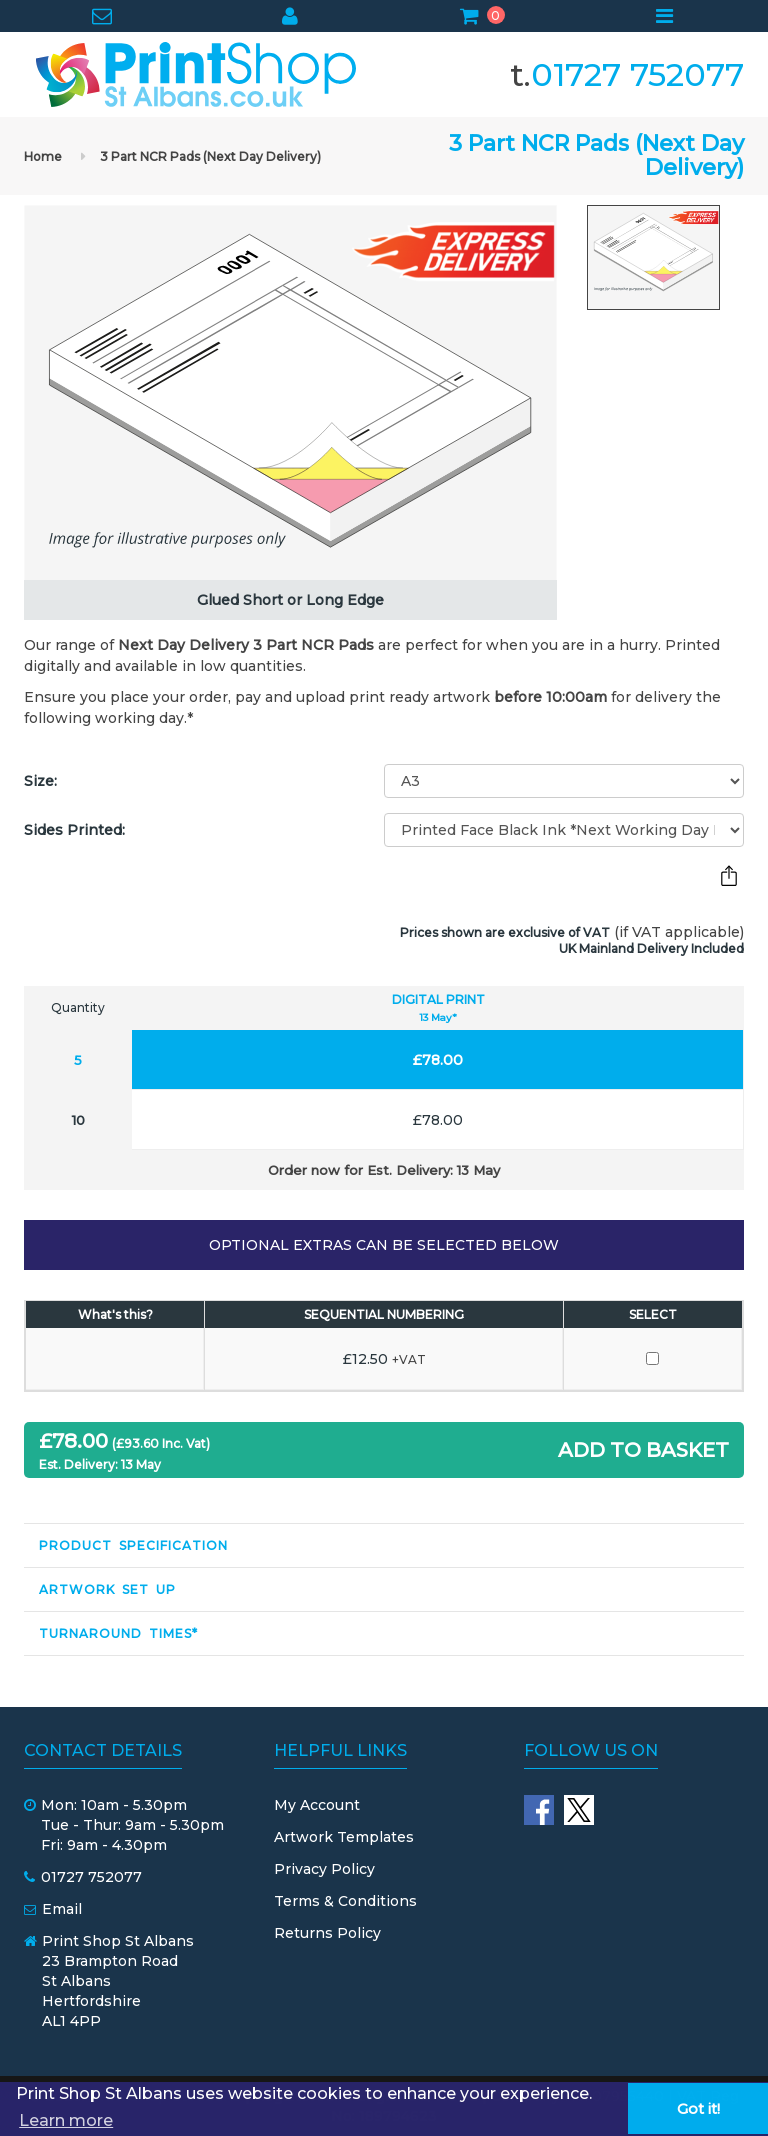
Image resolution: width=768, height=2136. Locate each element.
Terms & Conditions (345, 1901)
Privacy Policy (324, 1869)
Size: (40, 781)
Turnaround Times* (118, 1633)
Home (43, 156)
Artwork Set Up (107, 1589)
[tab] (384, 1545)
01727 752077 (637, 74)
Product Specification (133, 1545)
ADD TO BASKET (643, 1450)
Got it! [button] (698, 2109)
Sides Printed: (74, 830)
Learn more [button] (66, 2120)
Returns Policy (327, 1933)
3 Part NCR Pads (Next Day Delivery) (210, 156)
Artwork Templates (344, 1837)
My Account (317, 1805)
